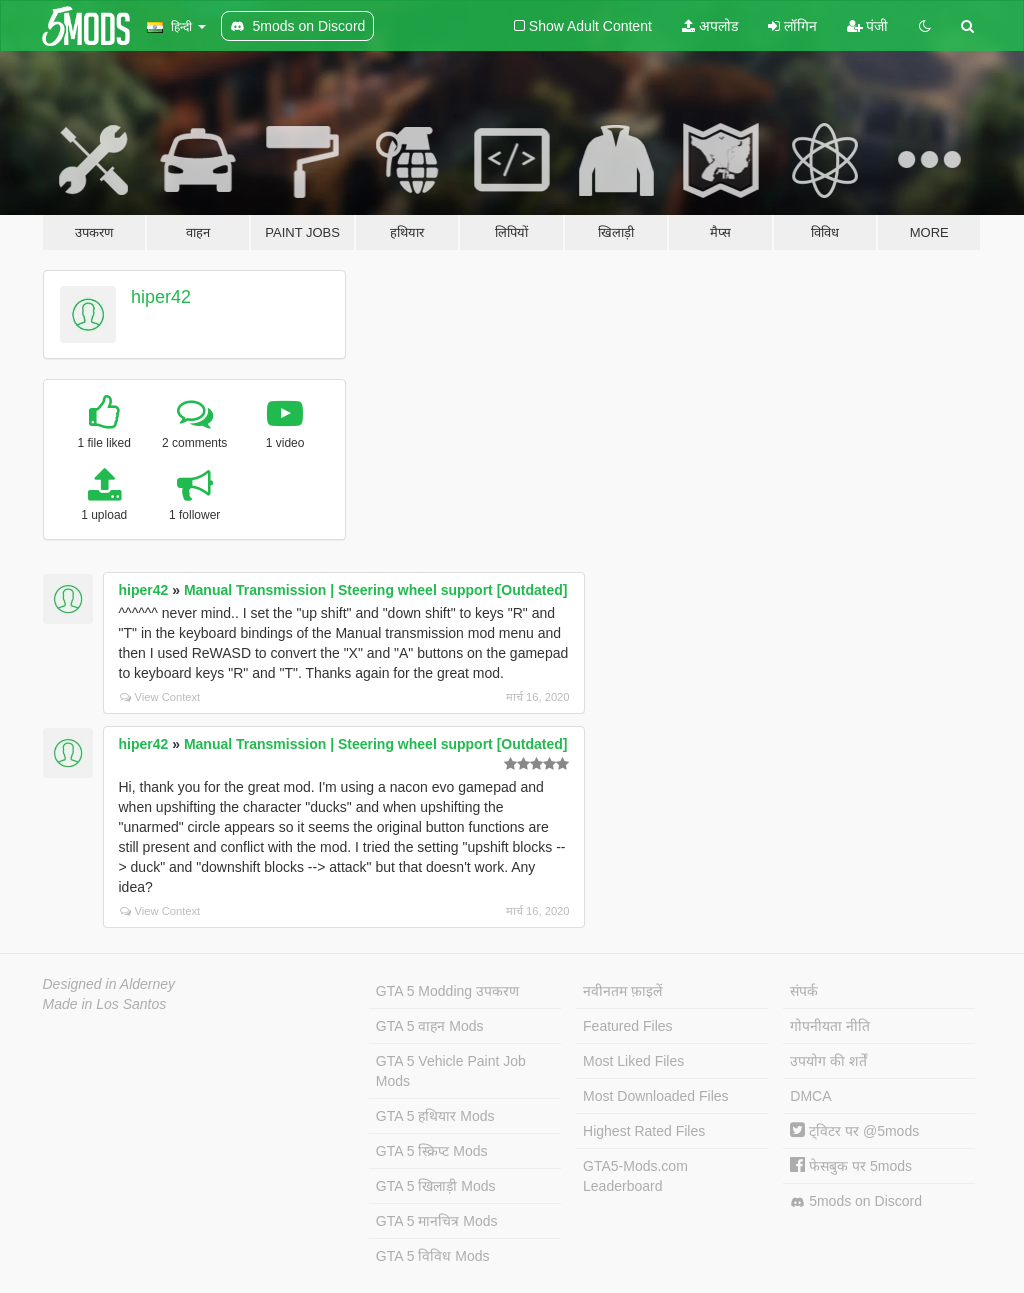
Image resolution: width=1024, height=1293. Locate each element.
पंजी (868, 26)
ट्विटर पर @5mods (854, 1131)
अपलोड (710, 26)
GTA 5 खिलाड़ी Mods (436, 1186)
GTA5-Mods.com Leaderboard (635, 1176)
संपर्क (804, 991)
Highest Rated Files (644, 1131)
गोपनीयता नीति (830, 1026)
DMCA (810, 1096)
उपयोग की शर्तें (828, 1061)
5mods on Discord (856, 1201)
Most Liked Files (633, 1061)
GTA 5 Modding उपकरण (447, 991)
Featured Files (627, 1026)
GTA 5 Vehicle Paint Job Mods (451, 1071)
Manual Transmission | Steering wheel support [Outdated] (376, 590)
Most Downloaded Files (656, 1096)
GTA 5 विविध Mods (433, 1256)
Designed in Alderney (109, 984)
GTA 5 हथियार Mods (435, 1116)
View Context (160, 697)
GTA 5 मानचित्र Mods (437, 1221)
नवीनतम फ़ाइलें (622, 991)
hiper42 (161, 297)
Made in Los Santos (105, 1004)
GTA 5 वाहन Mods (430, 1026)
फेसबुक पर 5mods (851, 1166)
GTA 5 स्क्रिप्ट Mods (432, 1151)
